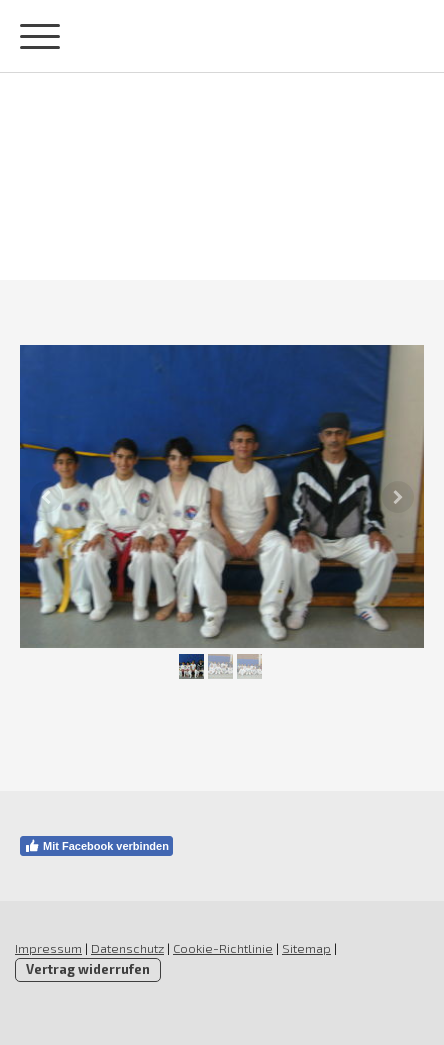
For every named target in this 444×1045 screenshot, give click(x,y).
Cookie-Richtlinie (223, 948)
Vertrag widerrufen (88, 969)
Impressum (48, 948)
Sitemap (306, 948)
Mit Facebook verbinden (96, 846)
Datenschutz (127, 948)
